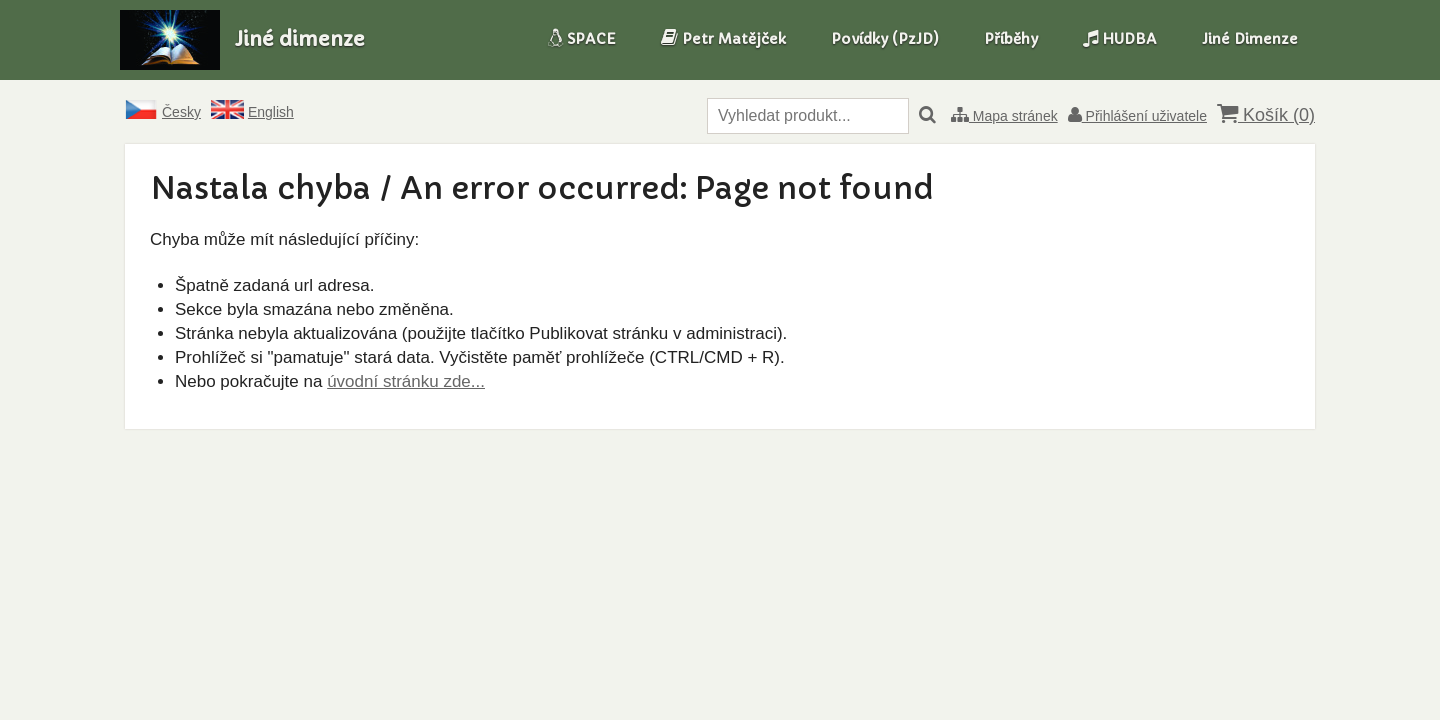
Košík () (1266, 114)
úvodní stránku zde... (406, 381)
